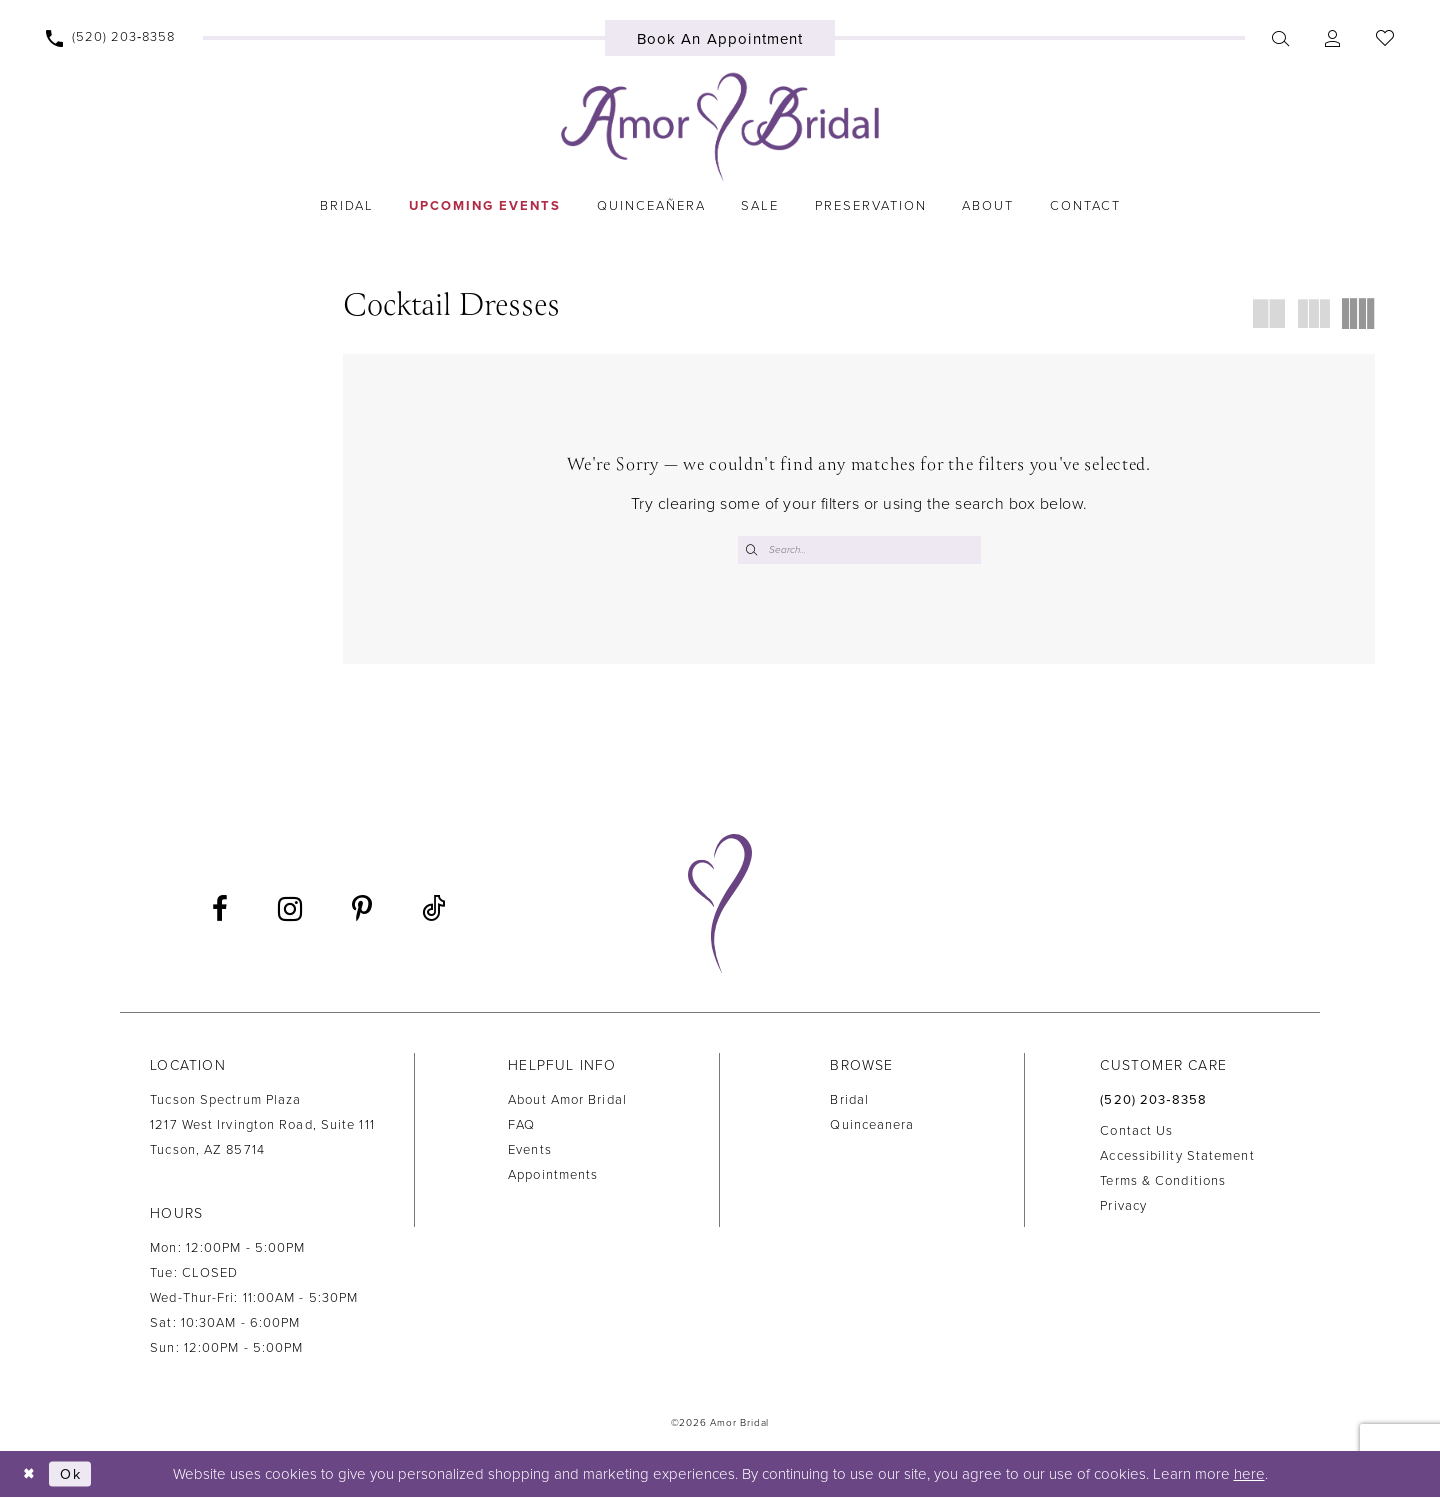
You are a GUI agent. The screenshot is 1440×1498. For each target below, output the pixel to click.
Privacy (1123, 1208)
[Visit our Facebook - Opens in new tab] (220, 911)
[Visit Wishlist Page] (1385, 38)
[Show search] (1281, 38)
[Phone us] (111, 38)
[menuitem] (111, 38)
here (1249, 1475)
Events (530, 1151)
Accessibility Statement (1177, 1158)
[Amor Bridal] (720, 127)
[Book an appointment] (720, 38)
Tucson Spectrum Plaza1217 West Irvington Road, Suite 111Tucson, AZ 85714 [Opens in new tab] (262, 1126)
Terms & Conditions (1163, 1183)
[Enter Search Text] (859, 550)
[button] (1333, 38)
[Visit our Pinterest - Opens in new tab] (362, 911)
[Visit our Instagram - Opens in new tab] (290, 911)
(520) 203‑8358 (1153, 1101)
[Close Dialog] (30, 1474)
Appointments (553, 1176)
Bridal (849, 1101)
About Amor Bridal (567, 1101)
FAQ (521, 1126)
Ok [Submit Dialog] (74, 1475)
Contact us (1136, 1133)
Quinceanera (872, 1126)
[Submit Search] (753, 550)
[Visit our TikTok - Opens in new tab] (433, 910)
